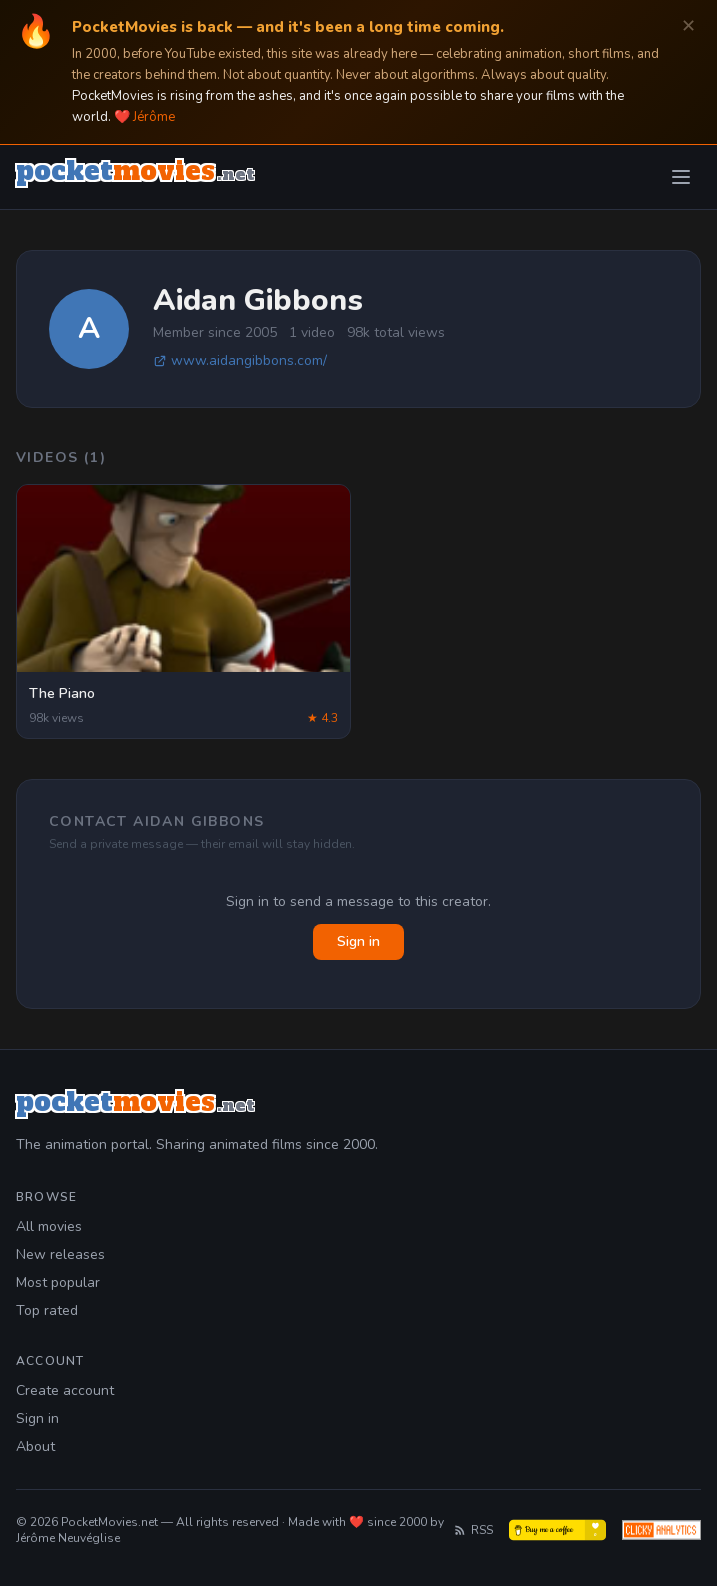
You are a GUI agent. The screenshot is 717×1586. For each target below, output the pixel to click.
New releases (60, 1254)
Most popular (58, 1282)
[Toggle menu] (681, 177)
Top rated (47, 1310)
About (35, 1446)
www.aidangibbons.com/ (240, 360)
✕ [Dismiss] (688, 26)
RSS (473, 1530)
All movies (49, 1226)
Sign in (358, 941)
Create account (65, 1390)
